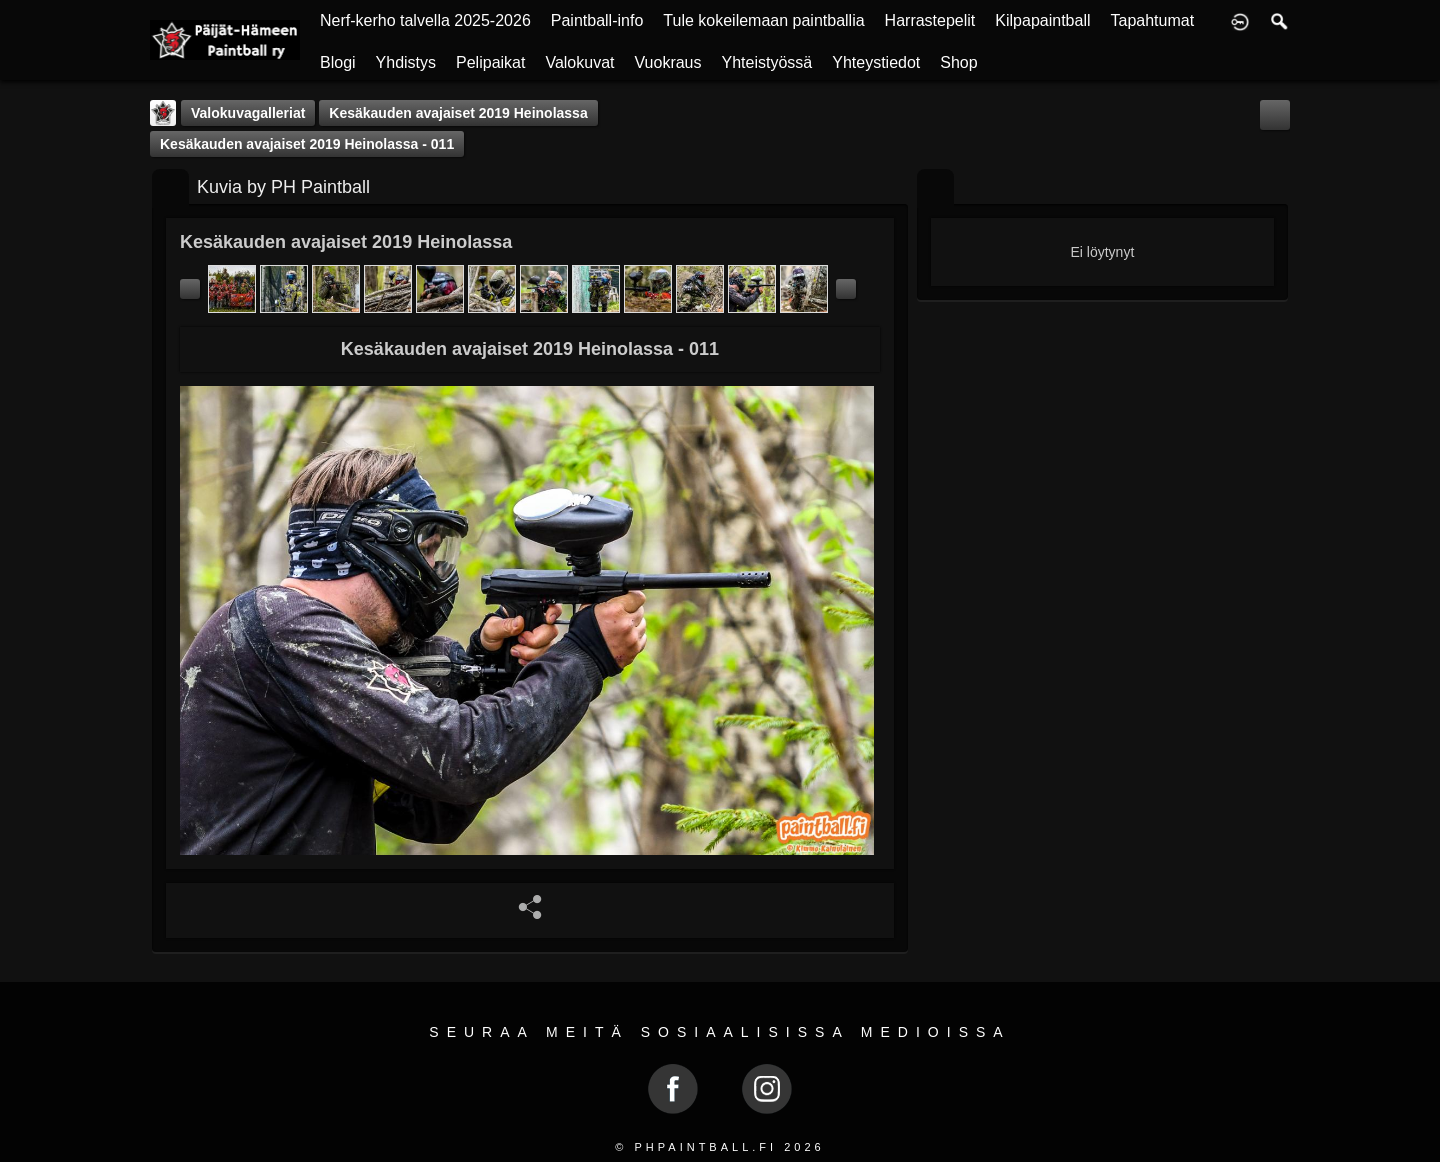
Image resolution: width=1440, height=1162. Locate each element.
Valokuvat (579, 62)
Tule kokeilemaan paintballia (763, 20)
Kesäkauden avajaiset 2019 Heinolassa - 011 (307, 144)
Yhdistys (406, 62)
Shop (958, 62)
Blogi (338, 62)
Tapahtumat (1153, 20)
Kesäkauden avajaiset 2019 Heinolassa (458, 113)
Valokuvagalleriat (248, 113)
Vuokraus (668, 62)
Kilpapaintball (1042, 20)
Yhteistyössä (767, 62)
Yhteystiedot (876, 62)
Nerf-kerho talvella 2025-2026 (425, 20)
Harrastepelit (930, 20)
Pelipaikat (490, 62)
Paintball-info (597, 20)
